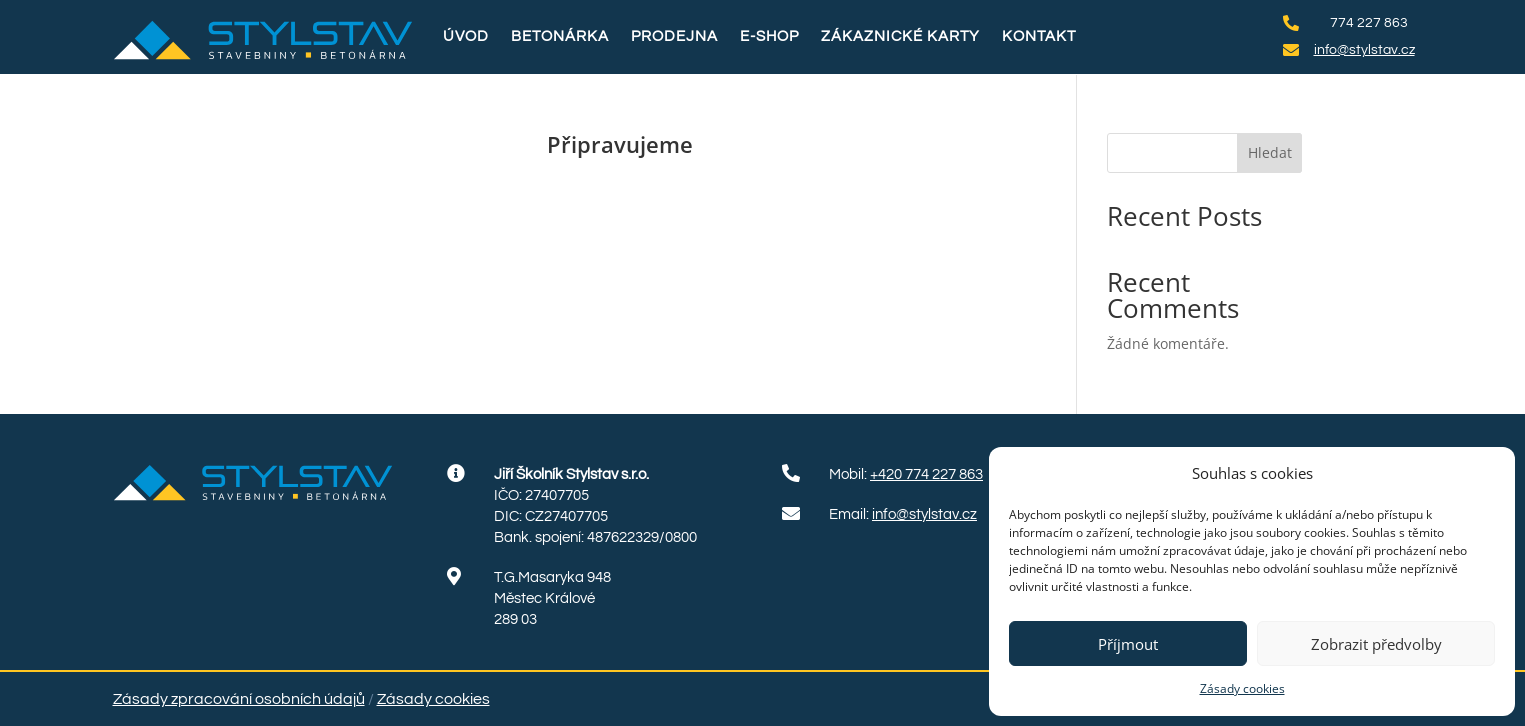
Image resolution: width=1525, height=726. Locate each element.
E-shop (769, 36)
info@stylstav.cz (924, 514)
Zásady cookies (1242, 688)
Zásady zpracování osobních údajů (239, 699)
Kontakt (1039, 36)
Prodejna (674, 36)
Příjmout (1128, 644)
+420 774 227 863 (926, 474)
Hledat (1270, 152)
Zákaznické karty (900, 36)
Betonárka (560, 36)
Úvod (466, 36)
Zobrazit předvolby (1376, 644)
